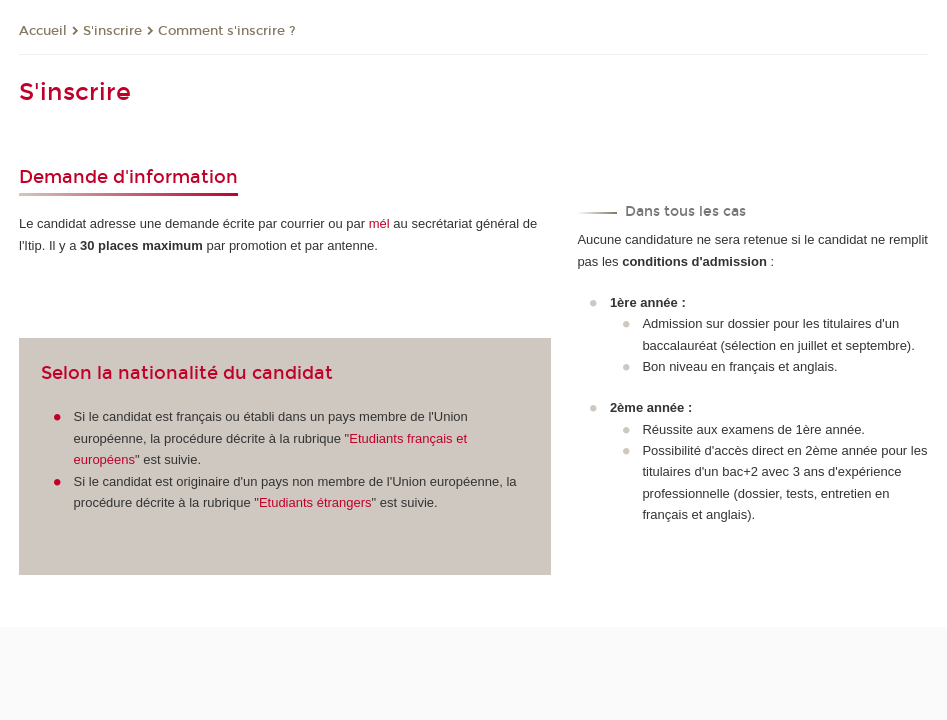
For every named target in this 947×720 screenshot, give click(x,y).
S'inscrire (112, 31)
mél (379, 223)
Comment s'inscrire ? (227, 31)
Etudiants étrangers (315, 502)
